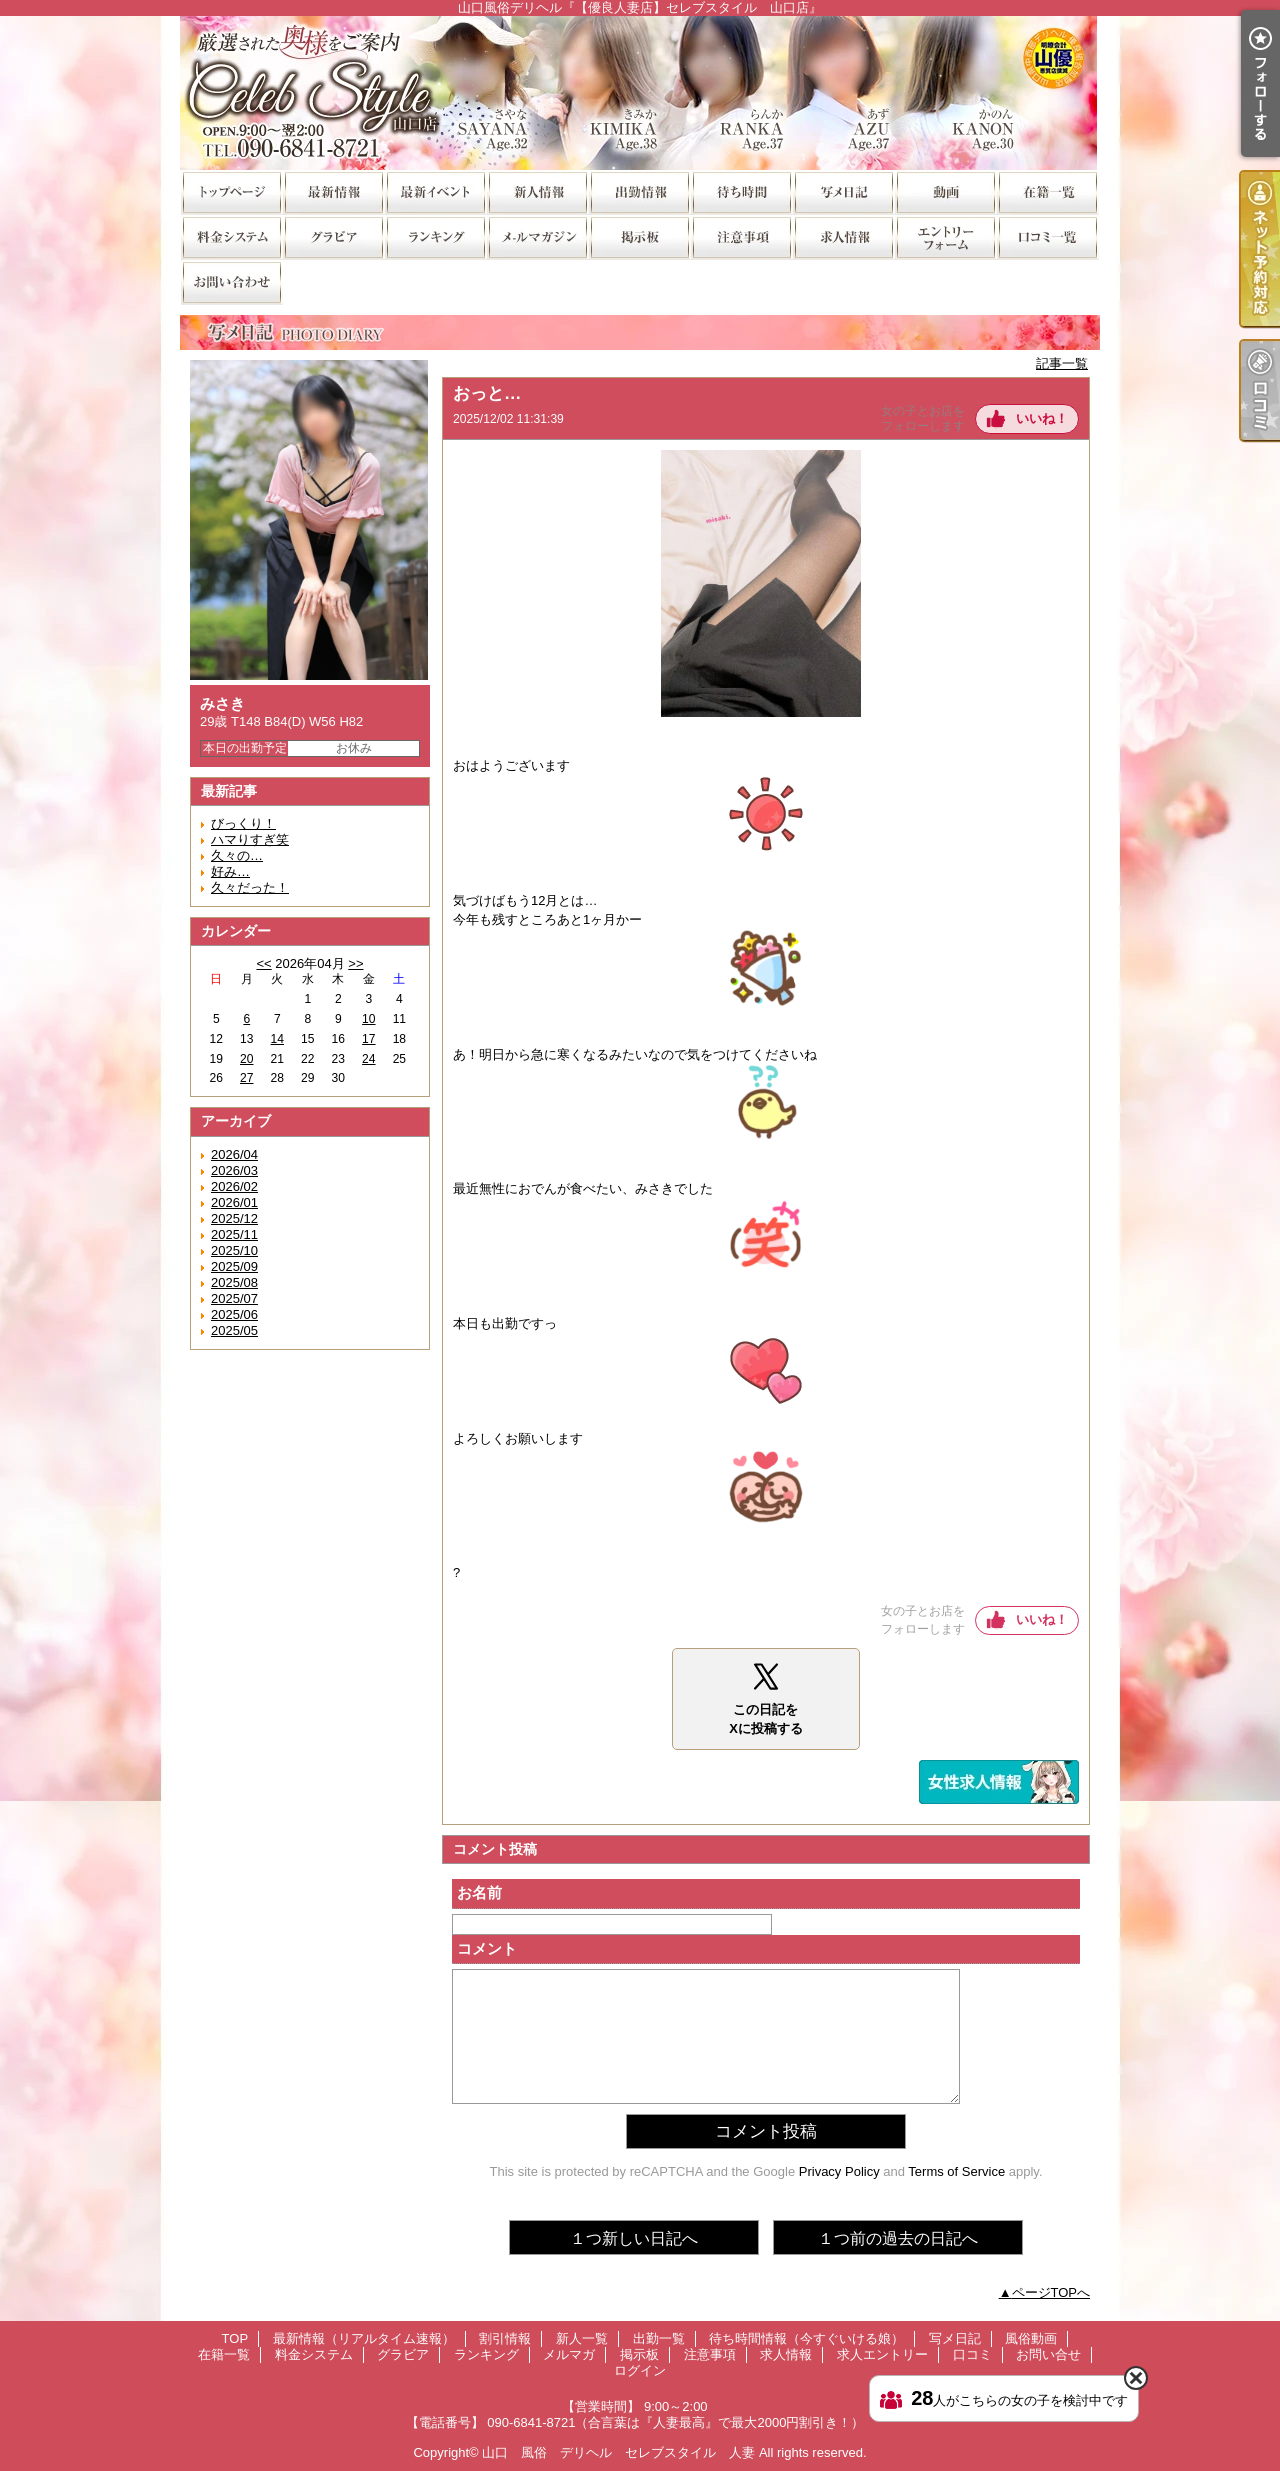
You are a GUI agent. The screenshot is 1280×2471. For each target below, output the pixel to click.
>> (355, 963)
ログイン (640, 2370)
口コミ (1047, 236)
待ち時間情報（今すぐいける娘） (741, 191)
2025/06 (234, 1314)
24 (368, 1059)
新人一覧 (537, 191)
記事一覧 (1062, 363)
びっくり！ (243, 823)
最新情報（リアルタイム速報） (333, 191)
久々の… (237, 855)
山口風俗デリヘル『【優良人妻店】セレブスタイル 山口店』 (640, 92)
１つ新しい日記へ (634, 2238)
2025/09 (234, 1266)
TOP (231, 191)
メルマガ (537, 236)
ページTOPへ (1051, 2292)
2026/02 (234, 1186)
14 (277, 1039)
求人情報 (843, 236)
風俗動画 (945, 191)
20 (246, 1059)
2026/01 (234, 1202)
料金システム (231, 236)
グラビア (333, 236)
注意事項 (741, 236)
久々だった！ (250, 887)
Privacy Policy (839, 2171)
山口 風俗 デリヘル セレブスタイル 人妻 (618, 2452)
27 (246, 1078)
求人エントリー (945, 236)
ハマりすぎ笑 (250, 839)
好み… (230, 871)
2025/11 (234, 1234)
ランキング (435, 236)
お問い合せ (231, 281)
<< (263, 963)
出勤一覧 (639, 191)
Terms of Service (956, 2171)
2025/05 (234, 1330)
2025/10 (234, 1250)
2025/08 (234, 1282)
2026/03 (234, 1170)
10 (368, 1019)
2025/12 (234, 1218)
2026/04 (234, 1154)
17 (368, 1039)
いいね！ (1042, 418)
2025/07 (234, 1298)
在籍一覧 (1047, 191)
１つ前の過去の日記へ (898, 2238)
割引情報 (435, 191)
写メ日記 (843, 191)
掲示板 (639, 236)
